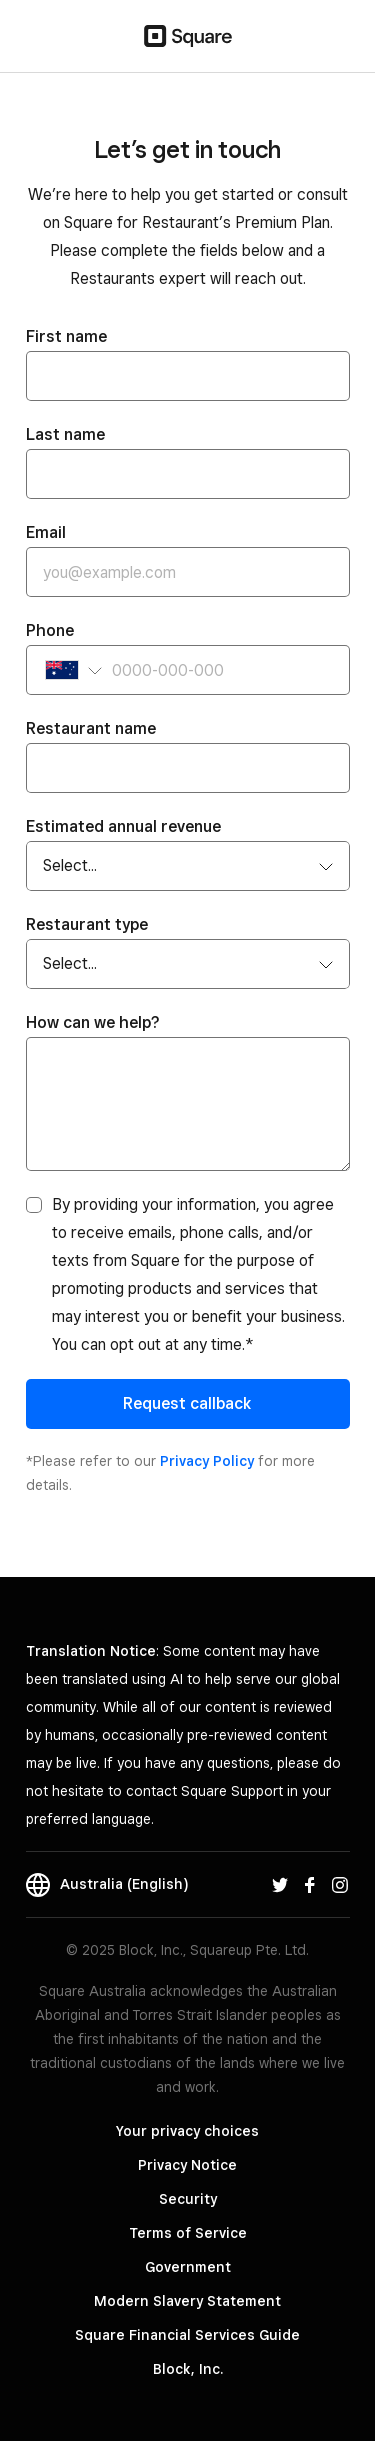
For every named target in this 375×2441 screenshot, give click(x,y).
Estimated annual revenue (123, 826)
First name (66, 336)
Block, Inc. (188, 2369)
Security (188, 2199)
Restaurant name (91, 728)
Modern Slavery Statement (187, 2301)
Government (188, 2267)
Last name (65, 434)
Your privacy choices (187, 2131)
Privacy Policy (207, 1461)
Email (46, 532)
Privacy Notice (187, 2165)
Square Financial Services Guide (187, 2335)
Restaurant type (87, 924)
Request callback (187, 1403)
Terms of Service (188, 2233)
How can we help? (93, 1022)
